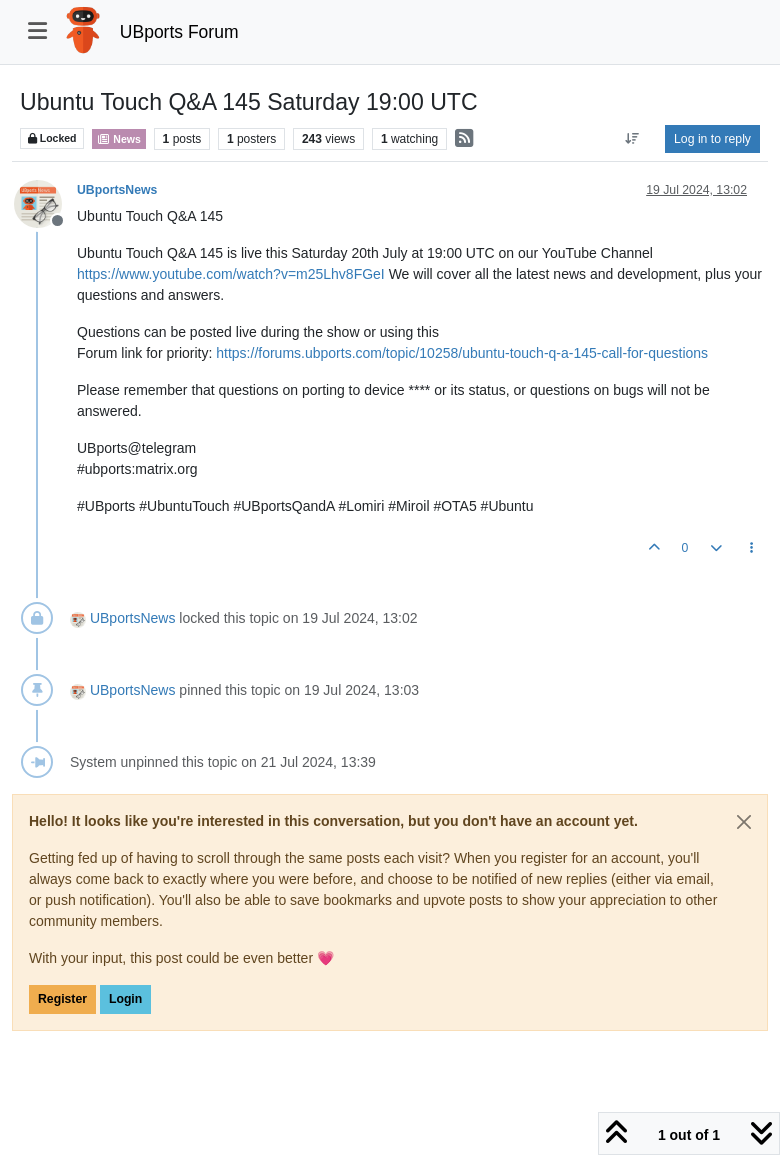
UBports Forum (179, 32)
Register (62, 999)
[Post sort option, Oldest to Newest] (632, 139)
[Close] (744, 822)
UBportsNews (117, 190)
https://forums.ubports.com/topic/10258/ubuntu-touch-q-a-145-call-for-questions (462, 353)
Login (125, 999)
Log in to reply (712, 139)
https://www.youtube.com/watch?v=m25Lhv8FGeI (231, 274)
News (118, 139)
